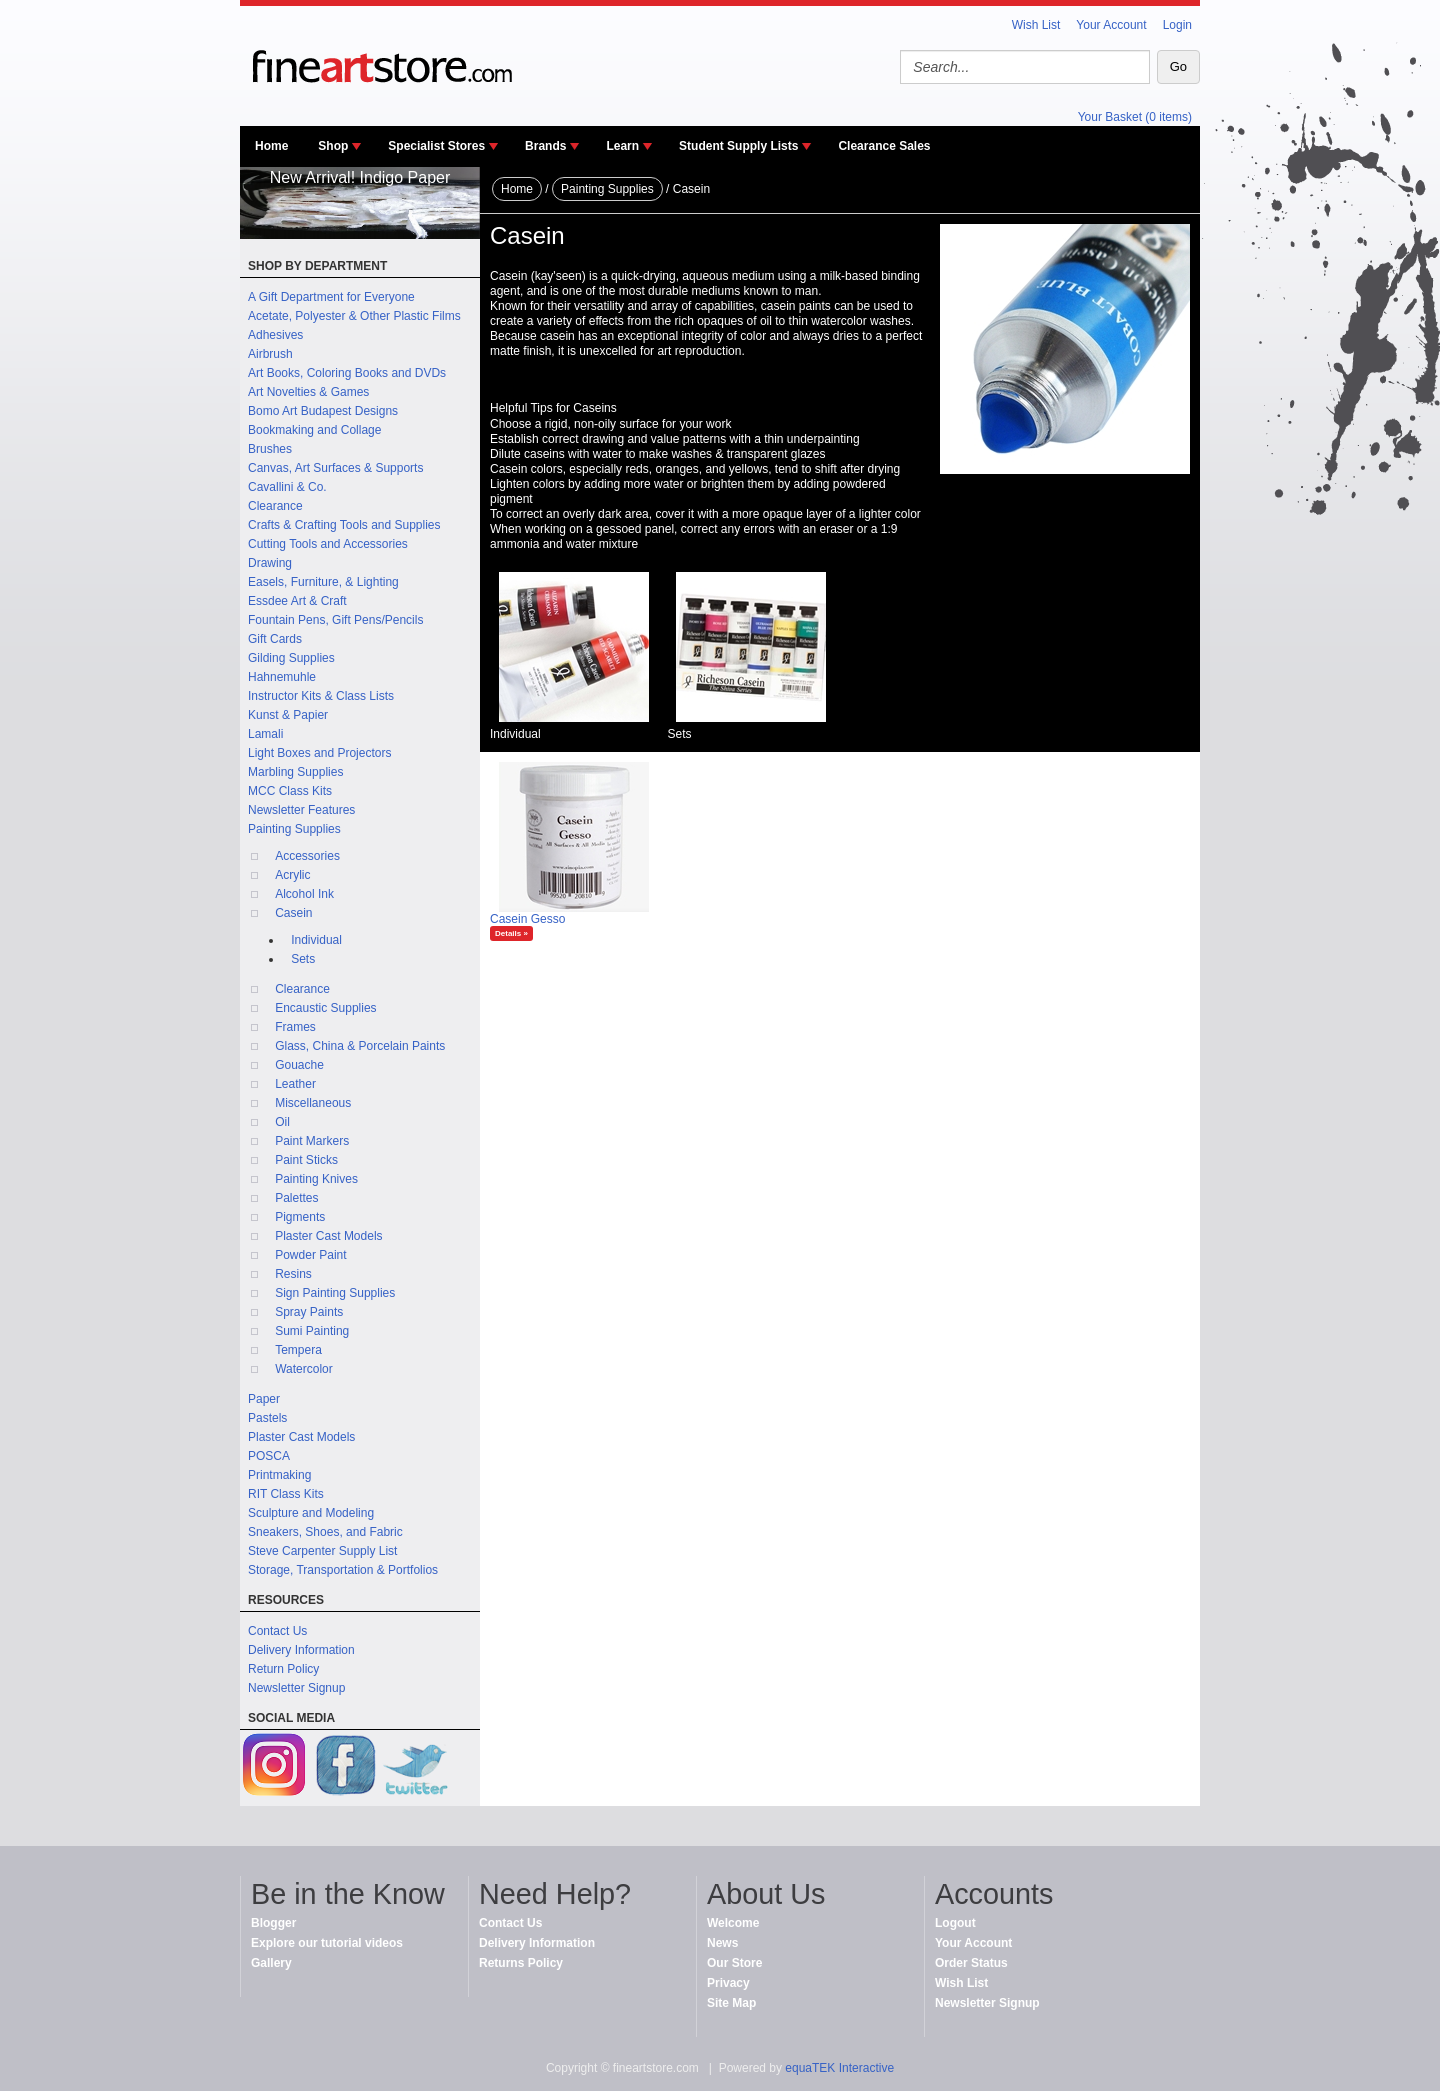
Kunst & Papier (288, 715)
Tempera (298, 1350)
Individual (316, 940)
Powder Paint (310, 1255)
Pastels (267, 1418)
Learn (622, 146)
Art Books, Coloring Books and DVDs (347, 373)
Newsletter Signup (296, 1688)
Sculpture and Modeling (311, 1513)
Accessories (307, 856)
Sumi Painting (312, 1331)
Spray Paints (309, 1312)
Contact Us (277, 1631)
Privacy (728, 1983)
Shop (333, 146)
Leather (295, 1084)
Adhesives (275, 335)
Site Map (731, 2003)
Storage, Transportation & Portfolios (343, 1570)
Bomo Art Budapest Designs (323, 411)
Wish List (1036, 25)
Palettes (296, 1198)
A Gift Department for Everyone (331, 297)
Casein (293, 913)
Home (271, 146)
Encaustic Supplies (325, 1008)
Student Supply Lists (738, 146)
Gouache (299, 1065)
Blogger (273, 1923)
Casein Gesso (527, 919)
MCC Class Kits (290, 791)
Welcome (733, 1923)
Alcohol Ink (304, 894)
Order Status (971, 1963)
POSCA (269, 1456)
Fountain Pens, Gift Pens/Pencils (335, 620)
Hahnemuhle (282, 677)
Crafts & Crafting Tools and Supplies (344, 525)
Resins (293, 1274)
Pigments (300, 1217)
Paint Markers (312, 1141)
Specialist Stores (436, 146)
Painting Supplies (294, 829)
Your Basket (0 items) (1135, 117)
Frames (295, 1027)
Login (1177, 25)
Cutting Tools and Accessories (328, 544)
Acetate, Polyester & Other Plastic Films (354, 316)
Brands (545, 146)
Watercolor (304, 1369)
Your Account (1111, 25)
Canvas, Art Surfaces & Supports (335, 468)
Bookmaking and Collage (314, 430)
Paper (264, 1399)
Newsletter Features (301, 810)
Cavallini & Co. (287, 487)
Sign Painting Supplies (335, 1293)
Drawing (270, 563)
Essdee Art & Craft (297, 601)
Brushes (270, 449)
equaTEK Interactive (839, 2068)
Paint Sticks (306, 1160)
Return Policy (283, 1669)
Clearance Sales (884, 146)
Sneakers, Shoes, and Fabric (325, 1532)
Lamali (265, 734)
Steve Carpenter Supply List (322, 1551)
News (722, 1943)
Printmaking (279, 1475)
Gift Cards (275, 639)
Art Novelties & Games (308, 392)
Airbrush (270, 354)
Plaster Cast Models (328, 1236)
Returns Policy (521, 1963)
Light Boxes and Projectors (319, 753)
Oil (282, 1122)
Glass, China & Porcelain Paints (360, 1046)
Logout (955, 1923)
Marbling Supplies (295, 772)
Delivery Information (301, 1650)
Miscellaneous (313, 1103)
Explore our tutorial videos (327, 1943)
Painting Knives (316, 1179)
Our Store (734, 1963)
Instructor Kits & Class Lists (321, 696)
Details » (511, 933)
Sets (303, 959)
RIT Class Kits (286, 1494)
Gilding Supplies (291, 658)
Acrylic (292, 875)
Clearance (275, 506)
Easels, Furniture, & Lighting (323, 582)
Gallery (271, 1963)
